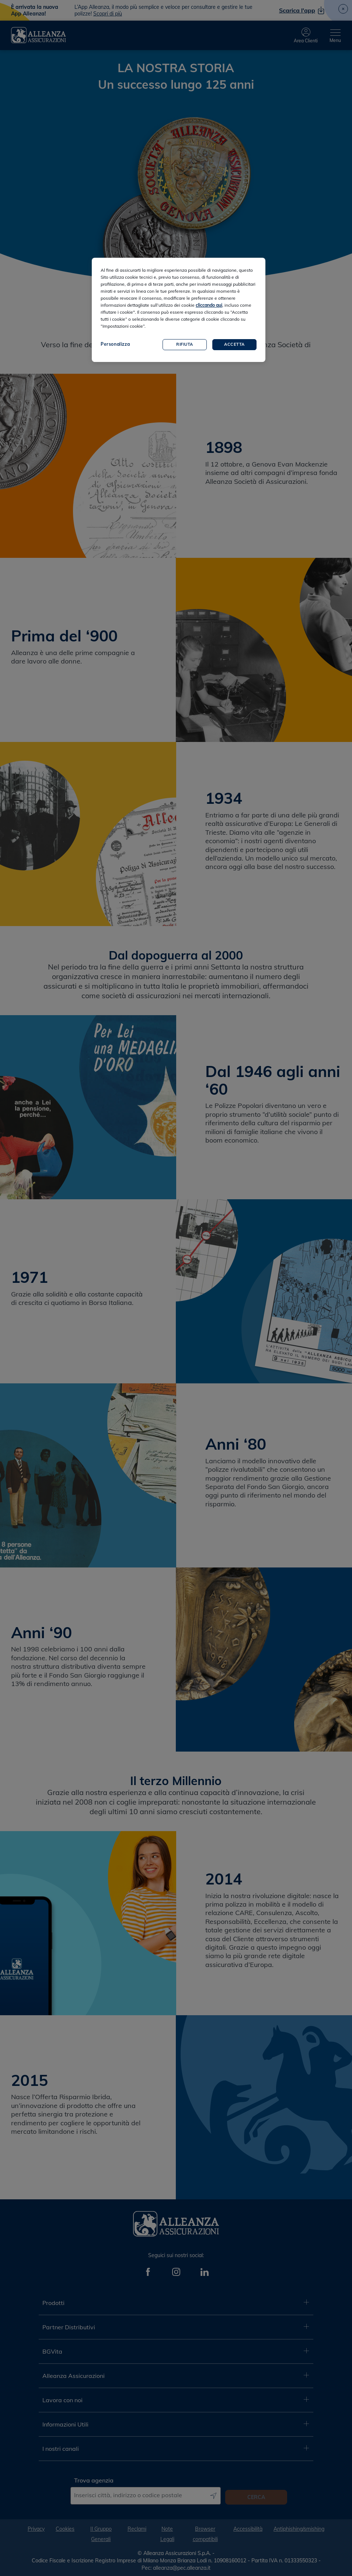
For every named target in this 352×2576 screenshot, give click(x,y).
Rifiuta (184, 344)
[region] (178, 310)
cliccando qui (209, 305)
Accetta (234, 344)
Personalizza (115, 344)
